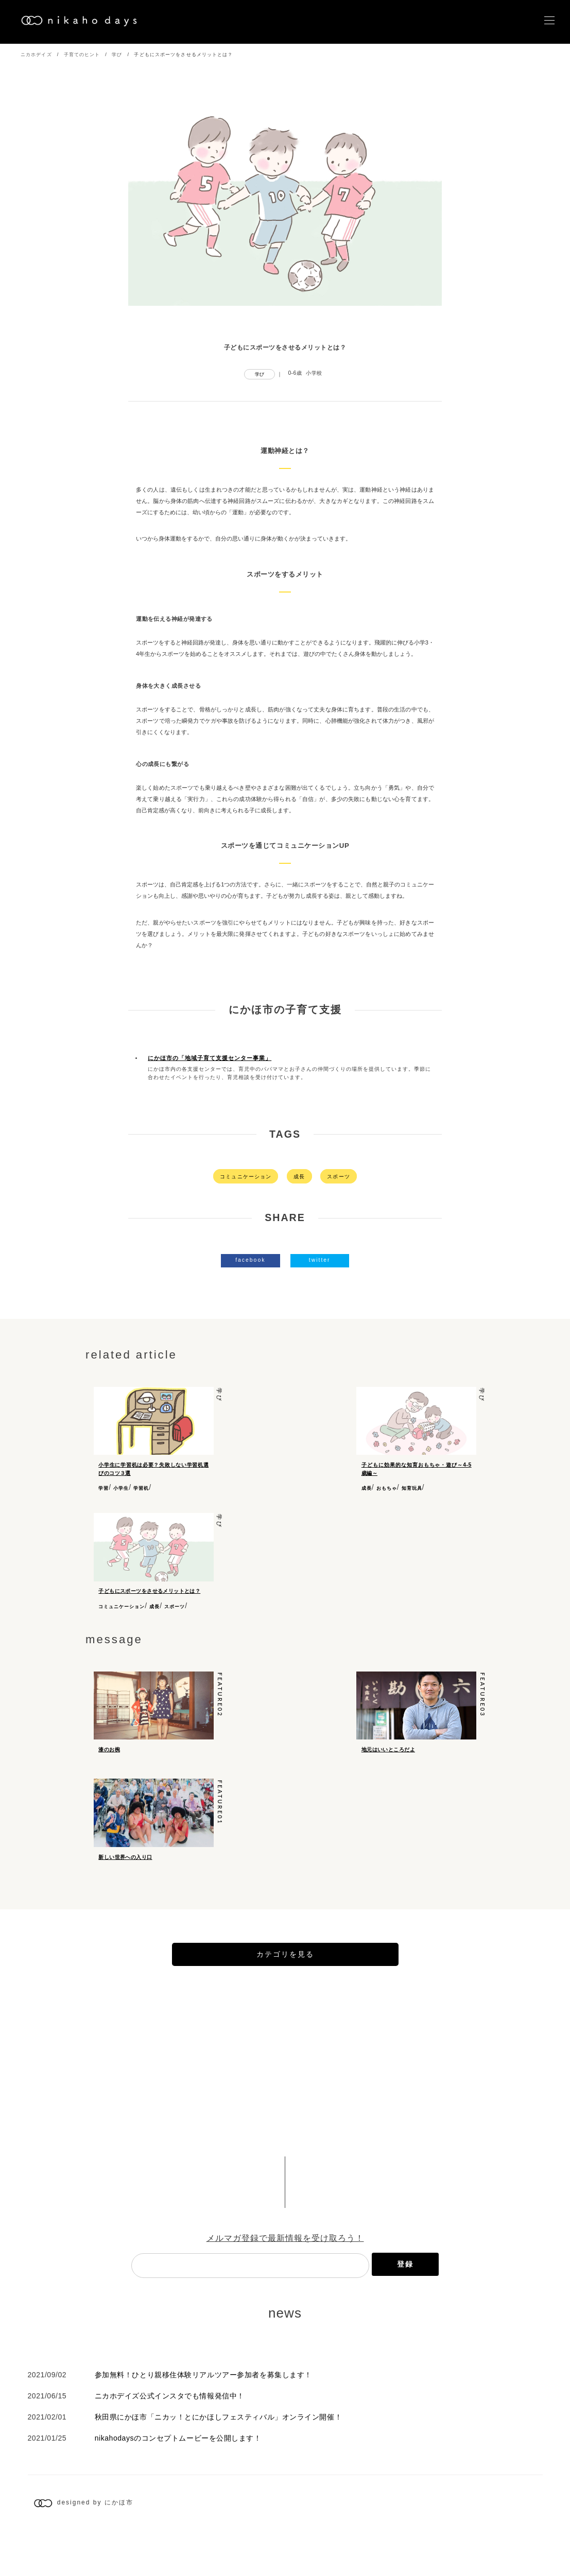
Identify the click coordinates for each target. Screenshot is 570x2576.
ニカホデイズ (36, 54)
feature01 (219, 1828)
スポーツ (338, 1176)
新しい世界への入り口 (125, 1883)
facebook (250, 1260)
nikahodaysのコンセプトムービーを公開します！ (178, 2482)
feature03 (482, 1702)
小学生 (121, 1488)
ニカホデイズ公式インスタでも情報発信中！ (170, 2440)
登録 (405, 2308)
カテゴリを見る (285, 1998)
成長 (299, 1176)
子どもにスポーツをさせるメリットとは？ (149, 1591)
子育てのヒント (82, 54)
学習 (103, 1488)
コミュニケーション (245, 1176)
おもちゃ (386, 1488)
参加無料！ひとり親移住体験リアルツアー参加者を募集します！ (203, 2419)
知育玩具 (412, 1488)
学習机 (141, 1488)
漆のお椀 (109, 1757)
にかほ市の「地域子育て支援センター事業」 (209, 1058)
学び (117, 54)
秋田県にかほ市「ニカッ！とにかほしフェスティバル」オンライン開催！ (218, 2461)
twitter (320, 1260)
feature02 (219, 1702)
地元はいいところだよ (388, 1757)
